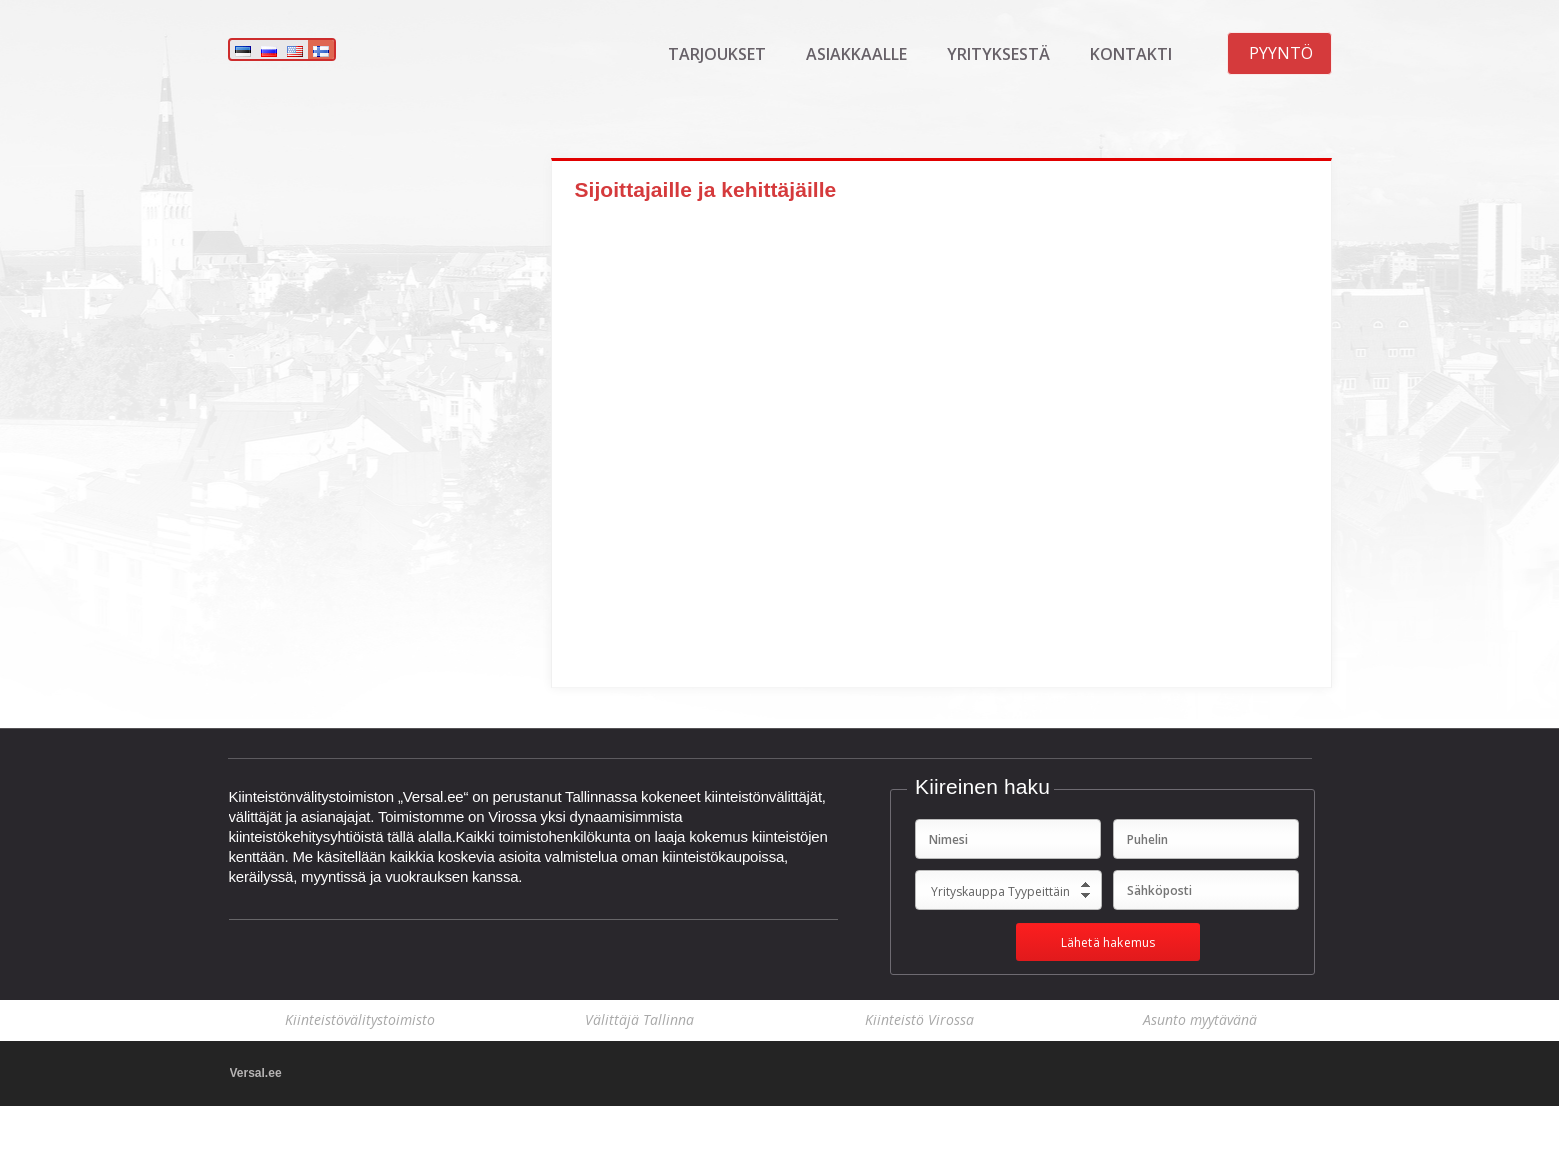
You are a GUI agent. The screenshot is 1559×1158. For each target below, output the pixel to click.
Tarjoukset (717, 54)
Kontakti (1131, 54)
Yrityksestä (998, 54)
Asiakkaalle (856, 54)
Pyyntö (1281, 53)
